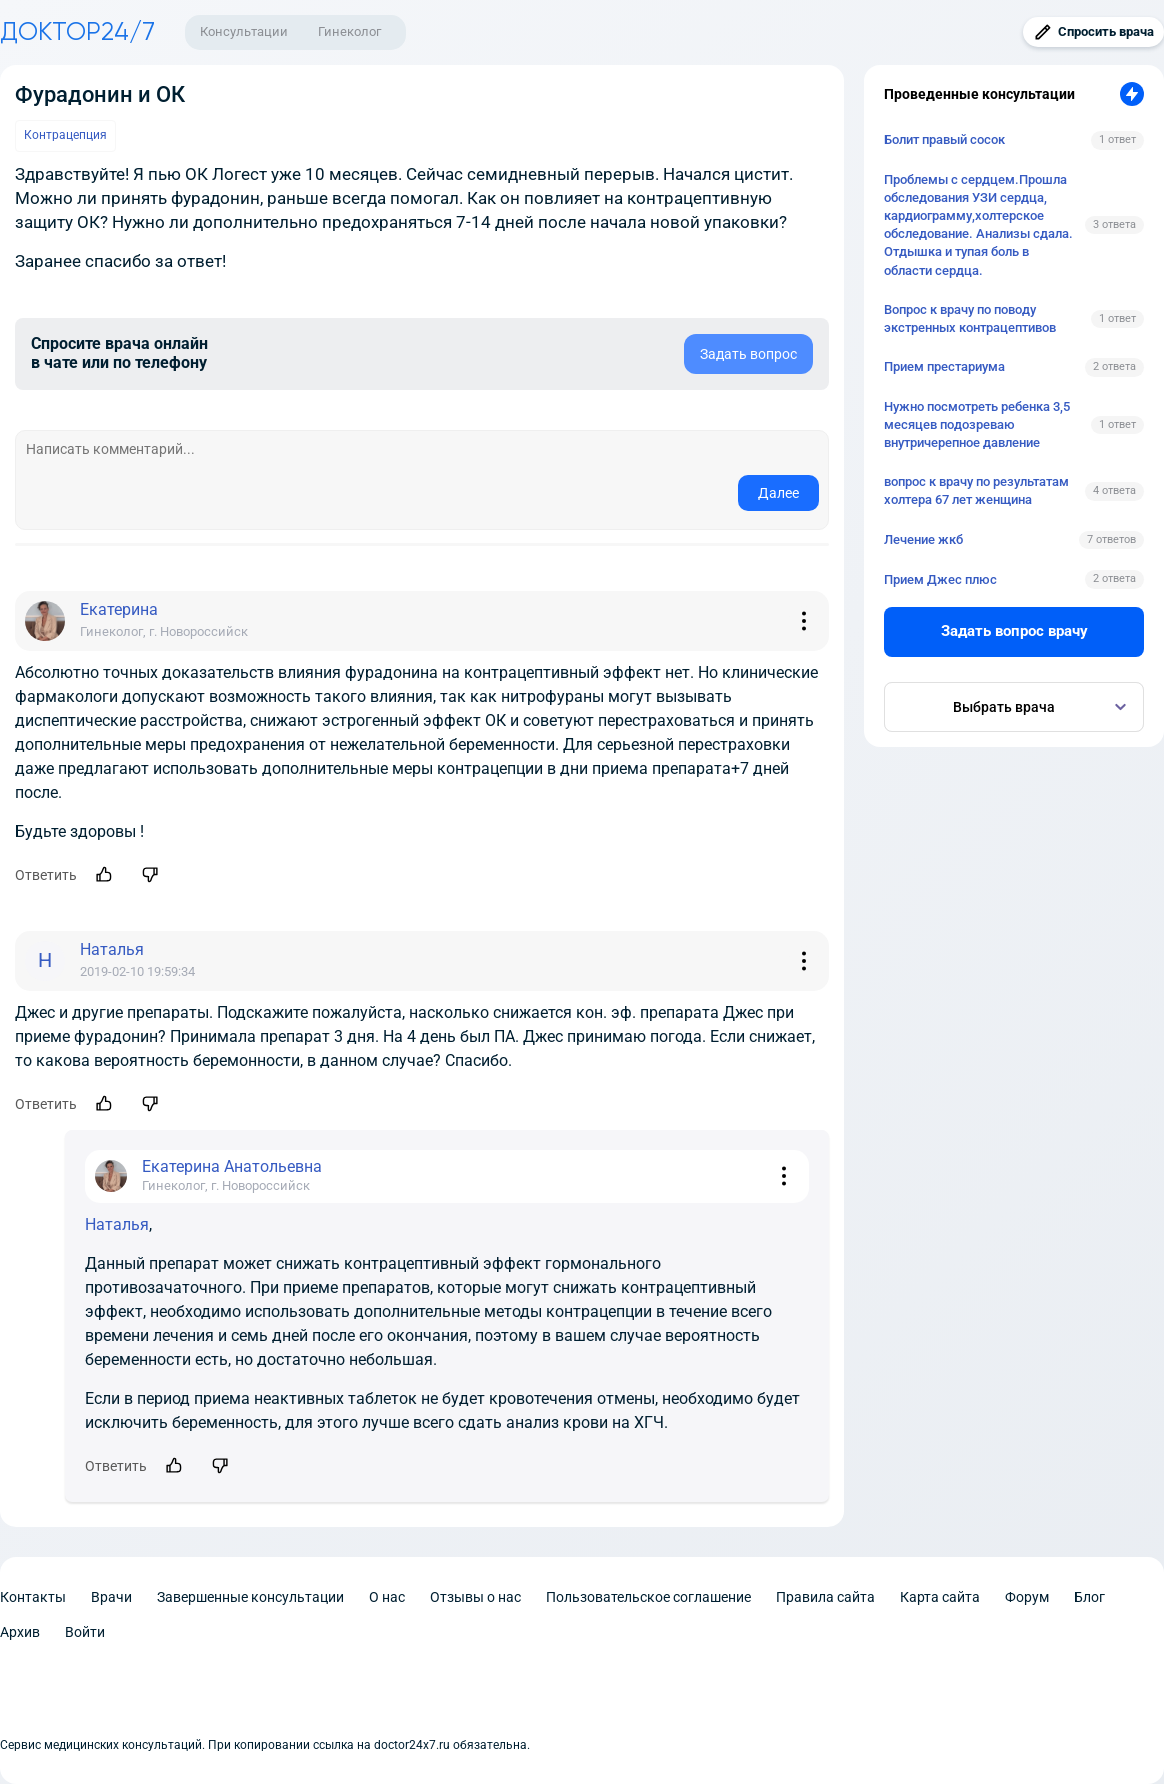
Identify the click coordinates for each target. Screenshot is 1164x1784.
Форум (1027, 1597)
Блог (1089, 1597)
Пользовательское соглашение (648, 1597)
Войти (85, 1632)
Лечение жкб (923, 539)
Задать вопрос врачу (1014, 631)
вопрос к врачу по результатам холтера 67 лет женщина (976, 490)
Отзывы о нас (475, 1597)
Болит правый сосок (944, 139)
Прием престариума (944, 366)
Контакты (33, 1597)
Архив (20, 1632)
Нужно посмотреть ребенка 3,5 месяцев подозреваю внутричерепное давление (977, 424)
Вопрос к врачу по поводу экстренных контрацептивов (970, 318)
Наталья (117, 1224)
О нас (387, 1597)
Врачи (111, 1597)
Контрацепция (65, 135)
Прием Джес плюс (940, 579)
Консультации (244, 31)
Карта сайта (940, 1597)
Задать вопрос (748, 354)
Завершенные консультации (250, 1597)
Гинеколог (349, 31)
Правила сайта (825, 1597)
